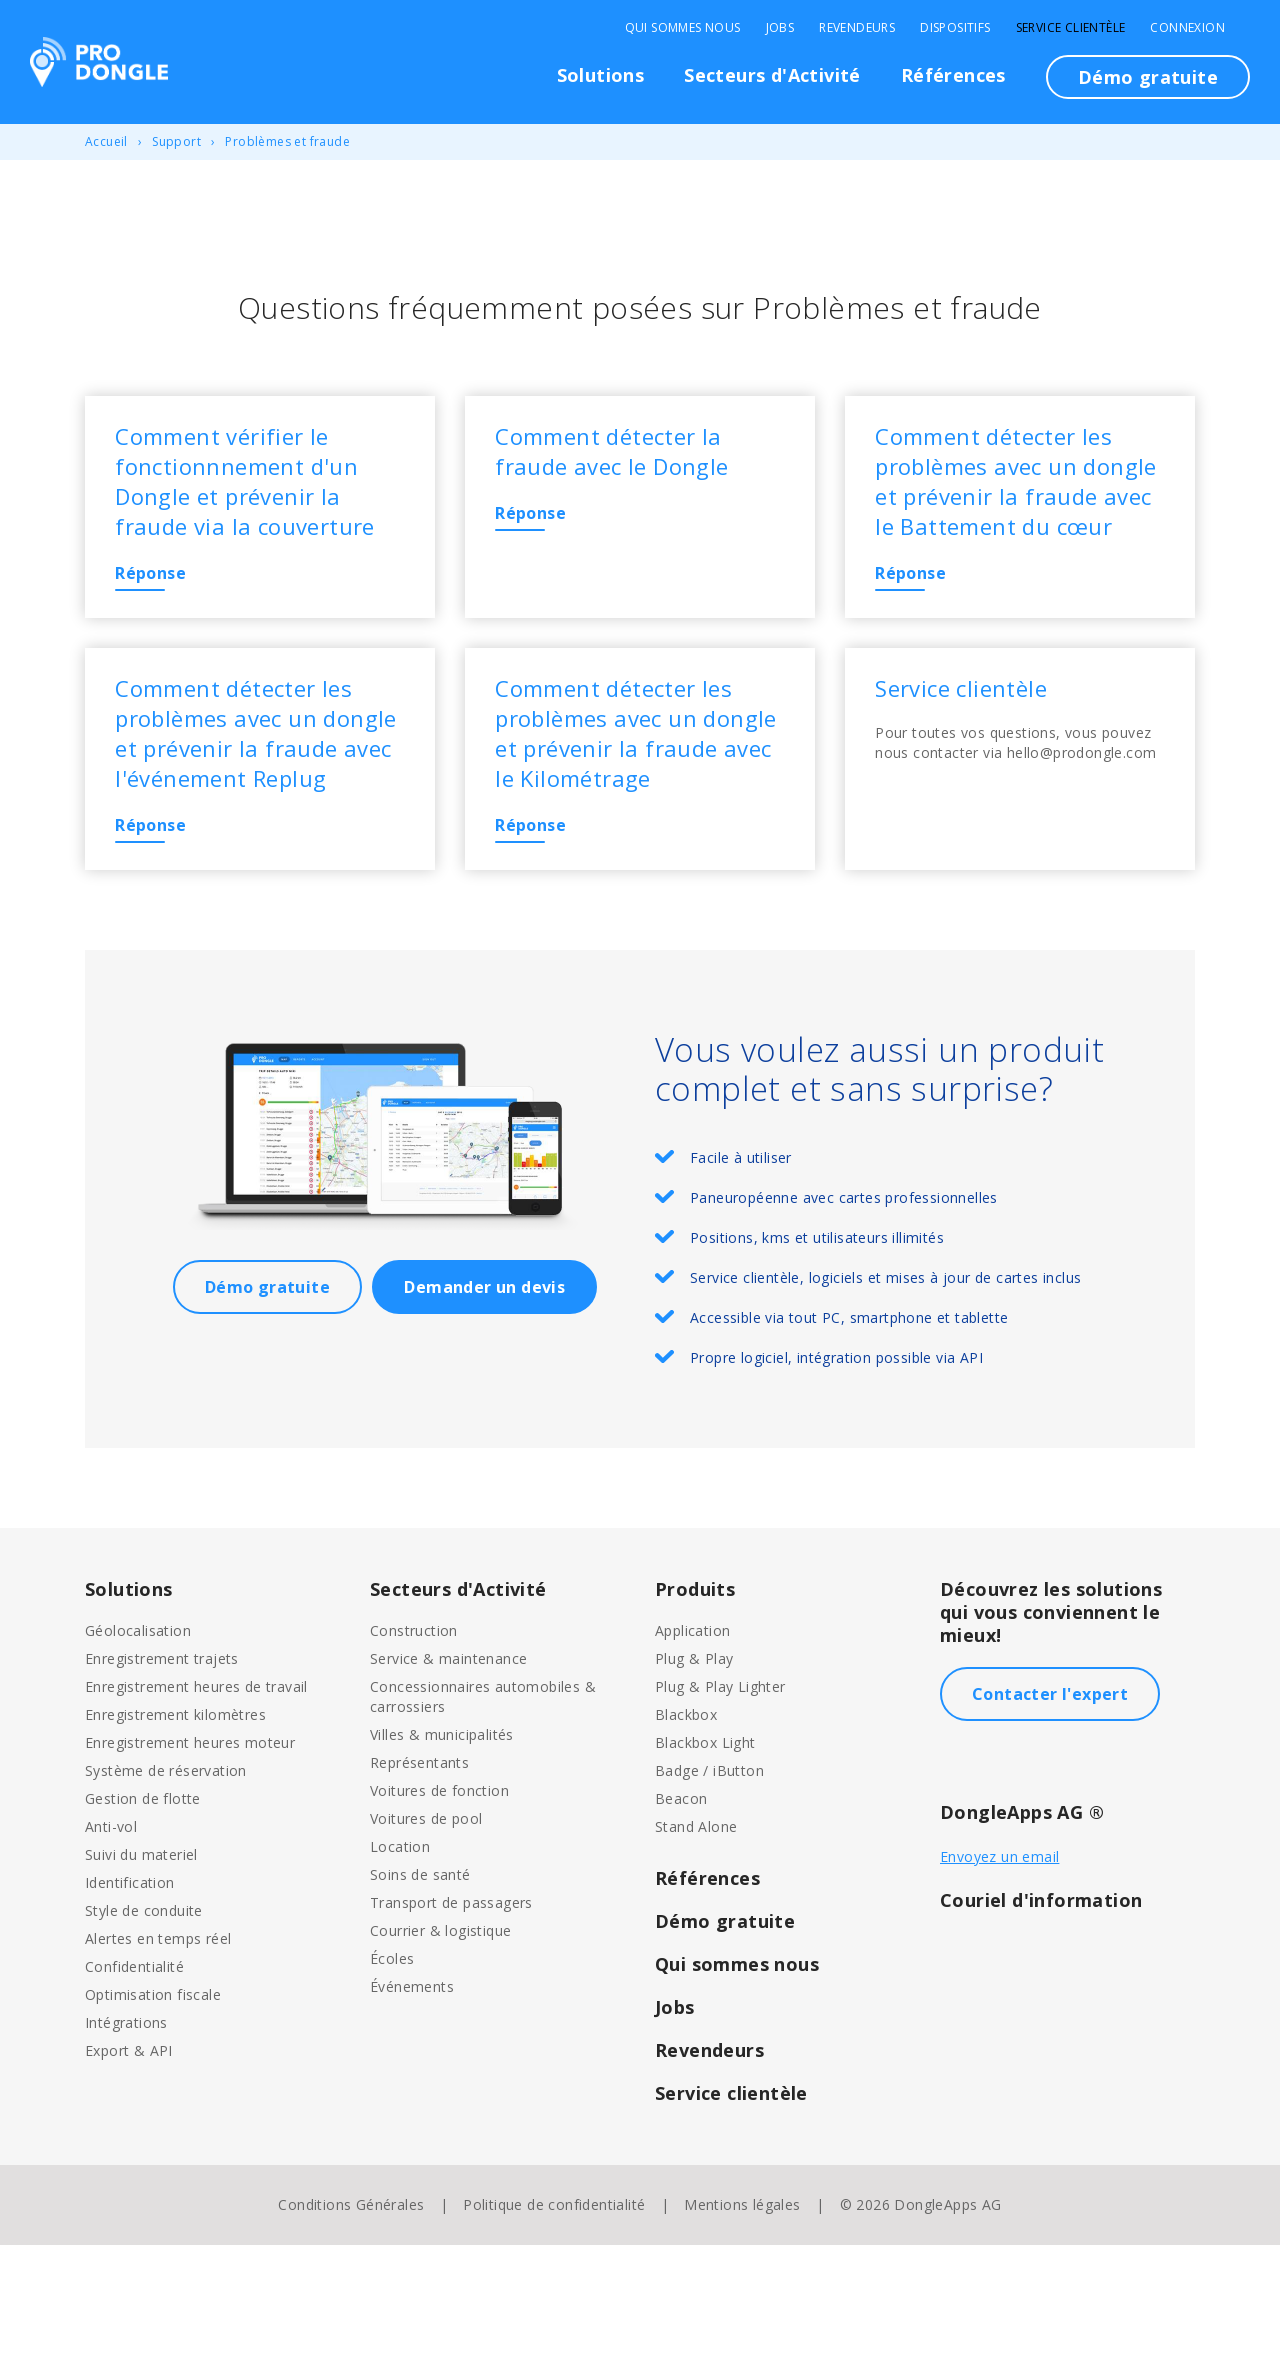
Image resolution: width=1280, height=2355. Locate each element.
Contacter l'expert (1050, 1804)
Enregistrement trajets (162, 1768)
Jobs (780, 28)
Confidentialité (134, 2076)
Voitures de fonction (439, 1900)
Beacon (681, 1908)
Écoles (392, 2068)
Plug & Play (694, 1768)
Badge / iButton (709, 1880)
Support (176, 141)
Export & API (129, 2160)
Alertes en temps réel (158, 2048)
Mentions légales (742, 2314)
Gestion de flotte (143, 1908)
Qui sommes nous (683, 28)
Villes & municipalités (442, 1844)
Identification (130, 1992)
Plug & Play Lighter (720, 1796)
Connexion (1187, 28)
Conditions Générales (351, 2314)
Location (400, 1956)
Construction (414, 1740)
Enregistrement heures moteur (190, 1852)
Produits (695, 1699)
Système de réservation (166, 1880)
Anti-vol (111, 1936)
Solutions (601, 75)
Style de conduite (144, 2020)
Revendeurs (857, 28)
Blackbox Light (705, 1852)
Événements (412, 2096)
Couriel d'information (1041, 2010)
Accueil (106, 141)
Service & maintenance (448, 1768)
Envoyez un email (999, 1966)
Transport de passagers (451, 2012)
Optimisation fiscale (153, 2104)
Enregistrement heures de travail (196, 1796)
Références (953, 75)
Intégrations (126, 2132)
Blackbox (686, 1824)
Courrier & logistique (440, 2040)
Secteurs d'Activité (772, 75)
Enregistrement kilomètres (175, 1824)
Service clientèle (1071, 28)
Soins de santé (420, 1984)
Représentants (419, 1872)
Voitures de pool (426, 1928)
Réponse (161, 584)
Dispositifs (955, 28)
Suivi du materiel (141, 1964)
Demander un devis (484, 1397)
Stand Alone (696, 1936)
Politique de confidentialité (554, 2314)
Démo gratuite (1148, 77)
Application (692, 1740)
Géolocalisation (138, 1740)
